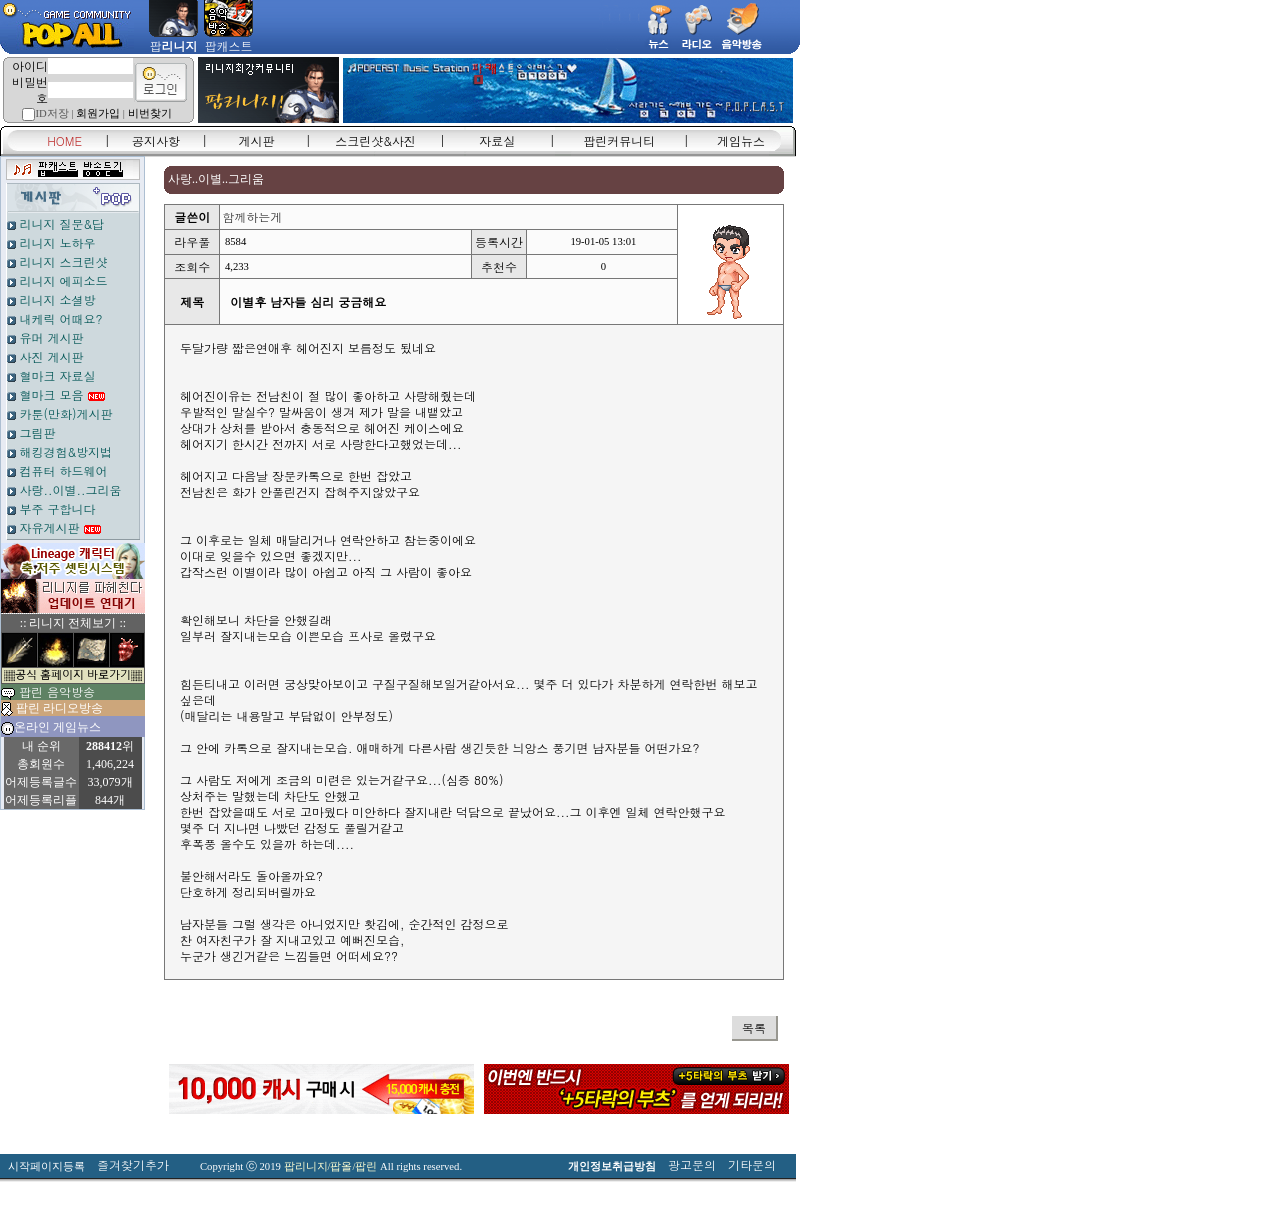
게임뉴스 (741, 140)
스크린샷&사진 (375, 140)
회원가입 (98, 113)
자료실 (497, 140)
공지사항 (156, 140)
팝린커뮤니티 (619, 140)
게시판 (257, 140)
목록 (754, 1027)
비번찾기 (150, 113)
